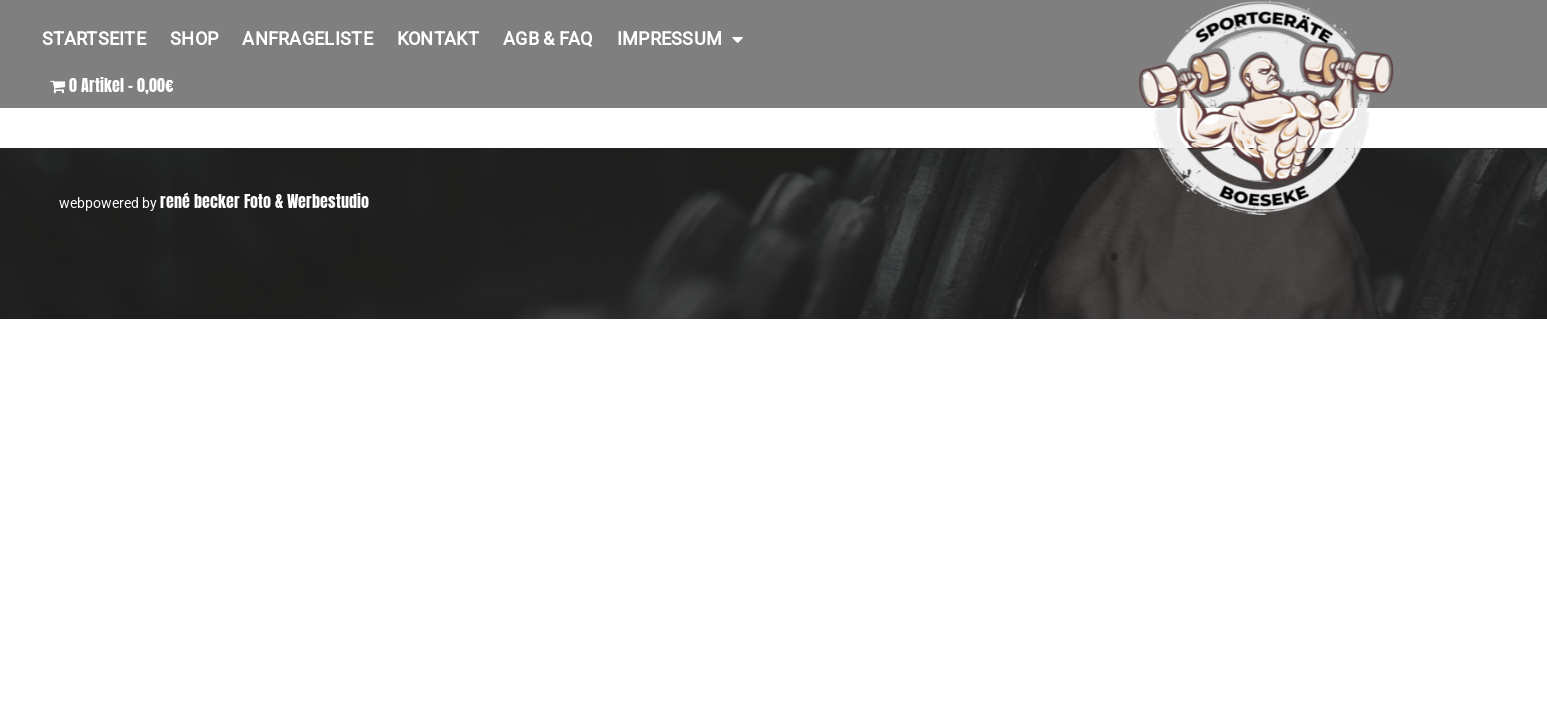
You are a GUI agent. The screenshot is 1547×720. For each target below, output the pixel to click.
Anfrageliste (307, 38)
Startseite (94, 38)
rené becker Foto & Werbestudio (264, 201)
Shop (194, 38)
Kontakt (438, 38)
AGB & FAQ (548, 38)
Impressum (680, 39)
